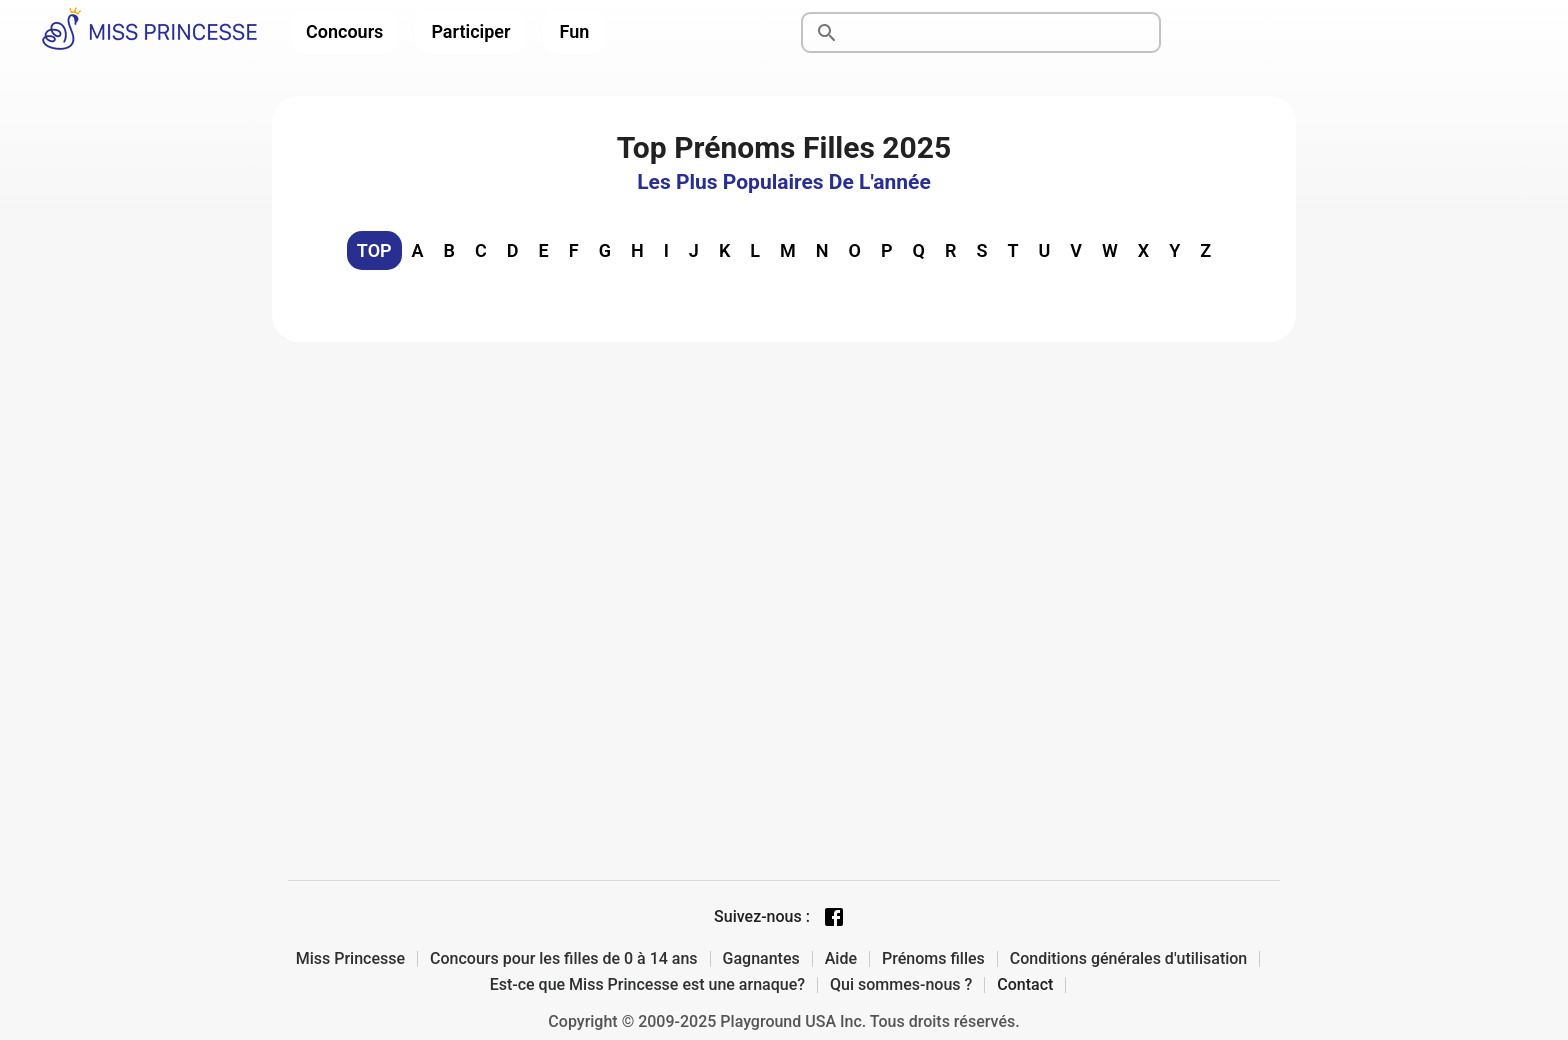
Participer (470, 31)
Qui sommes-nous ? (901, 985)
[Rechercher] (1004, 33)
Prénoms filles (933, 959)
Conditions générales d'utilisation (1129, 959)
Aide (841, 959)
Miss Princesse (350, 959)
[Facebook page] (834, 917)
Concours (344, 31)
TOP (374, 250)
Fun (575, 31)
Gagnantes (761, 959)
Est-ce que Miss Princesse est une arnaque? (647, 985)
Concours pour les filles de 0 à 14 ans (564, 959)
